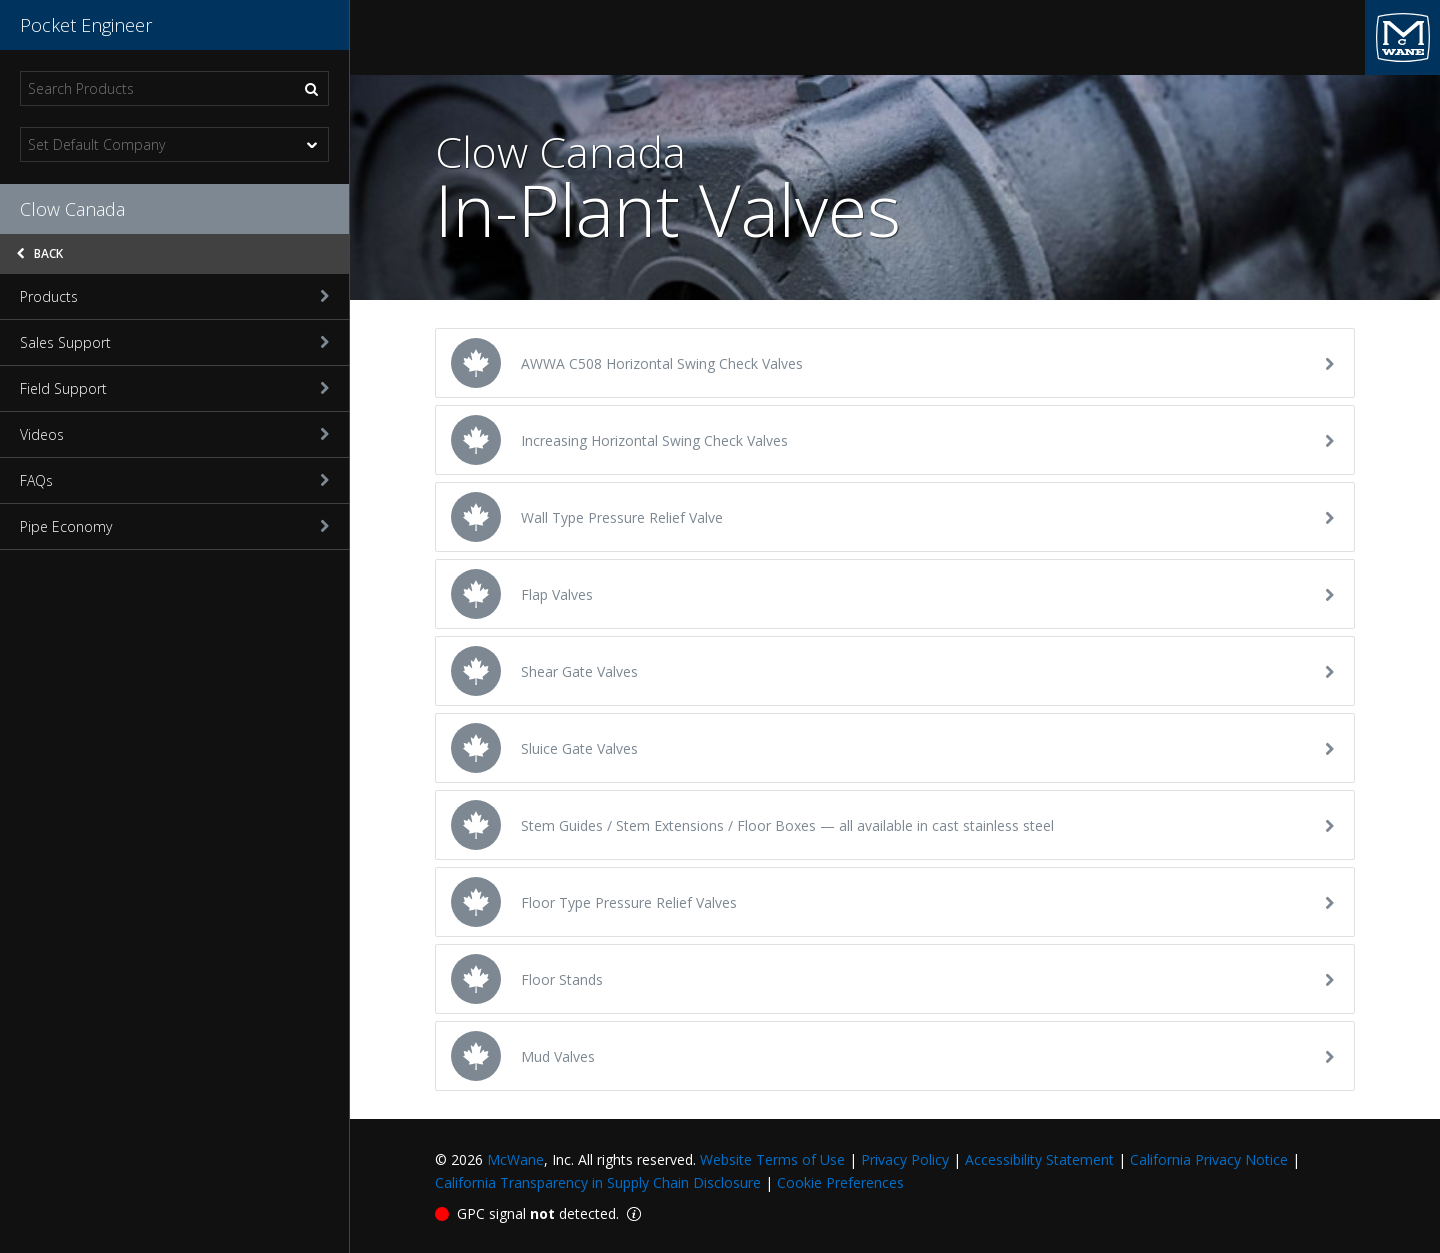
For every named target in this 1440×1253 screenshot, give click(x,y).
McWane (515, 1159)
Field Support (174, 388)
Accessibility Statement (1039, 1159)
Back (40, 253)
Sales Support (174, 342)
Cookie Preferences (840, 1182)
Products (174, 296)
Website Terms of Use (772, 1159)
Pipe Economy (174, 526)
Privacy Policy (905, 1159)
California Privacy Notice (1209, 1159)
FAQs (174, 480)
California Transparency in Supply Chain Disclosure (598, 1182)
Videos (174, 434)
